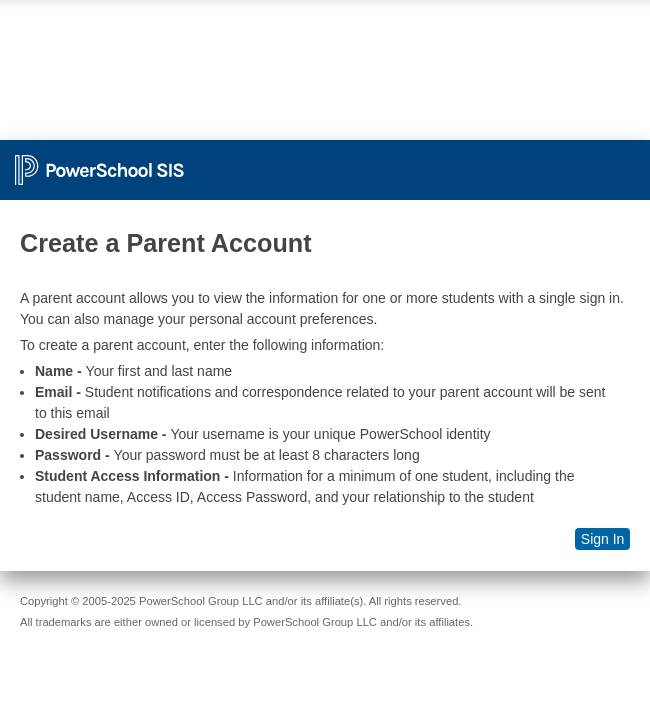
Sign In (603, 539)
